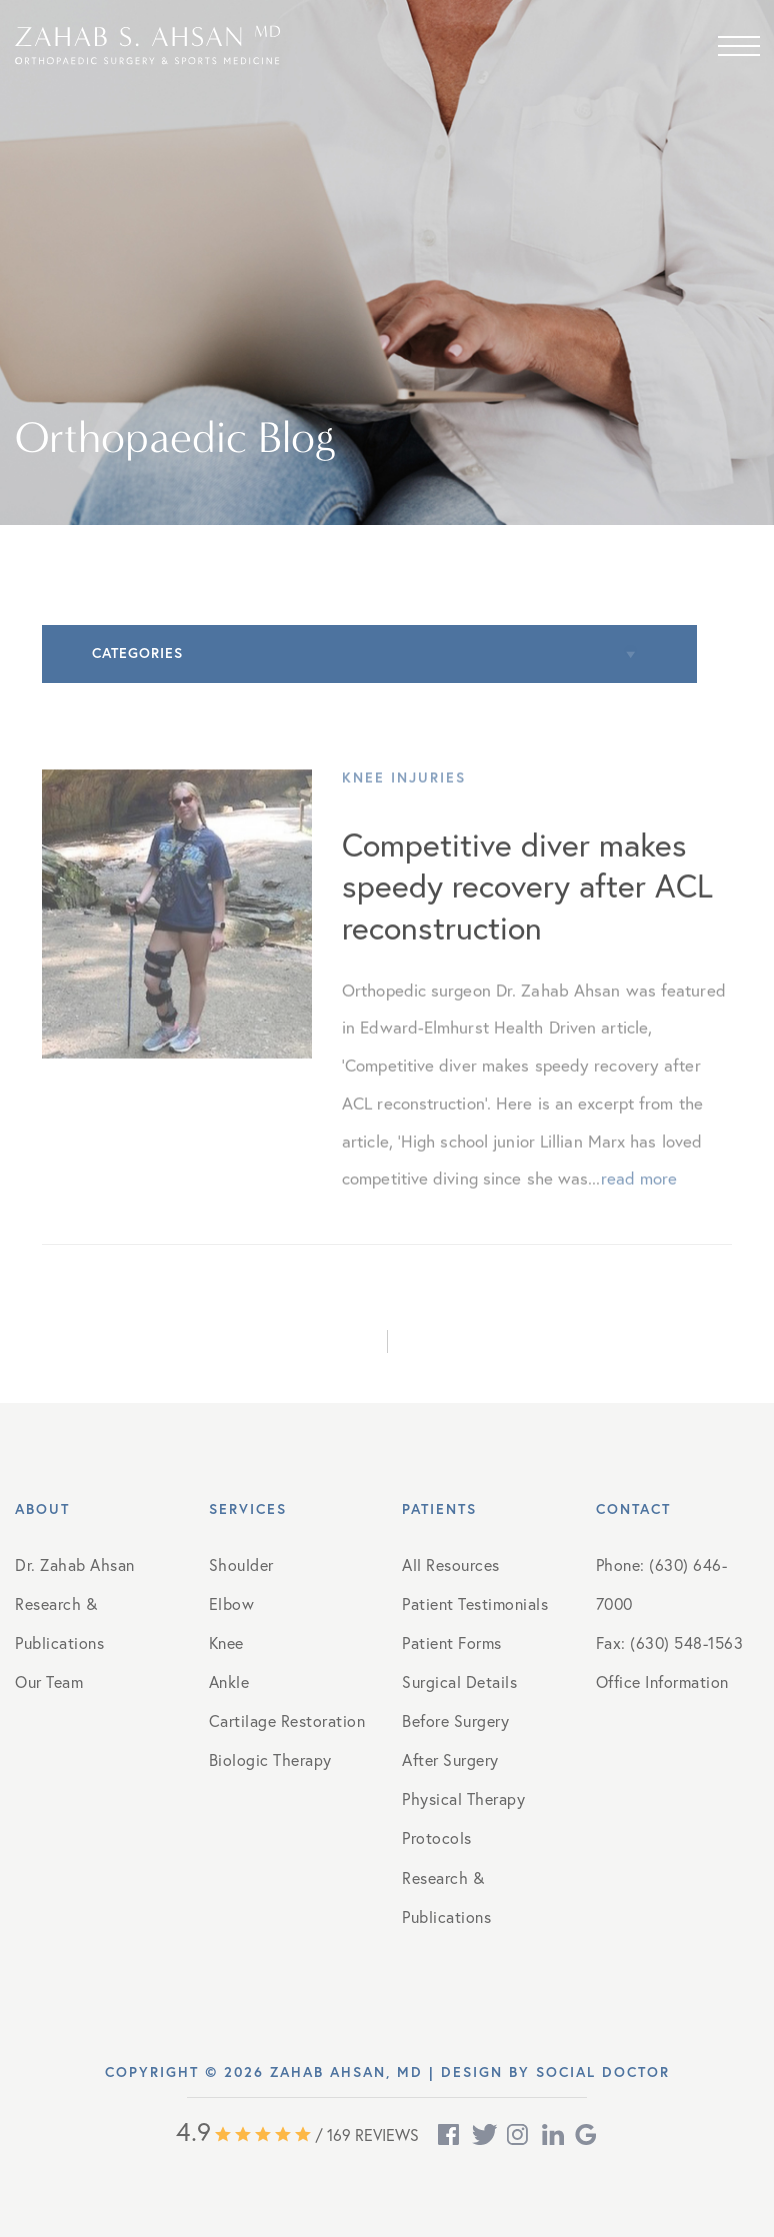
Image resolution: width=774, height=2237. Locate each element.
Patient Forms (452, 1642)
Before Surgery (455, 1720)
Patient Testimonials (475, 1603)
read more (639, 1194)
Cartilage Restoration (287, 1720)
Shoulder (241, 1564)
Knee (226, 1642)
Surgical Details (459, 1681)
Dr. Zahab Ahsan (75, 1564)
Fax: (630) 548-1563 (670, 1642)
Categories (137, 653)
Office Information (662, 1681)
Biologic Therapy (270, 1759)
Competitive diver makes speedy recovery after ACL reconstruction (527, 901)
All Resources (451, 1564)
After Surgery (450, 1759)
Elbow (232, 1603)
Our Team (49, 1681)
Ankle (229, 1681)
